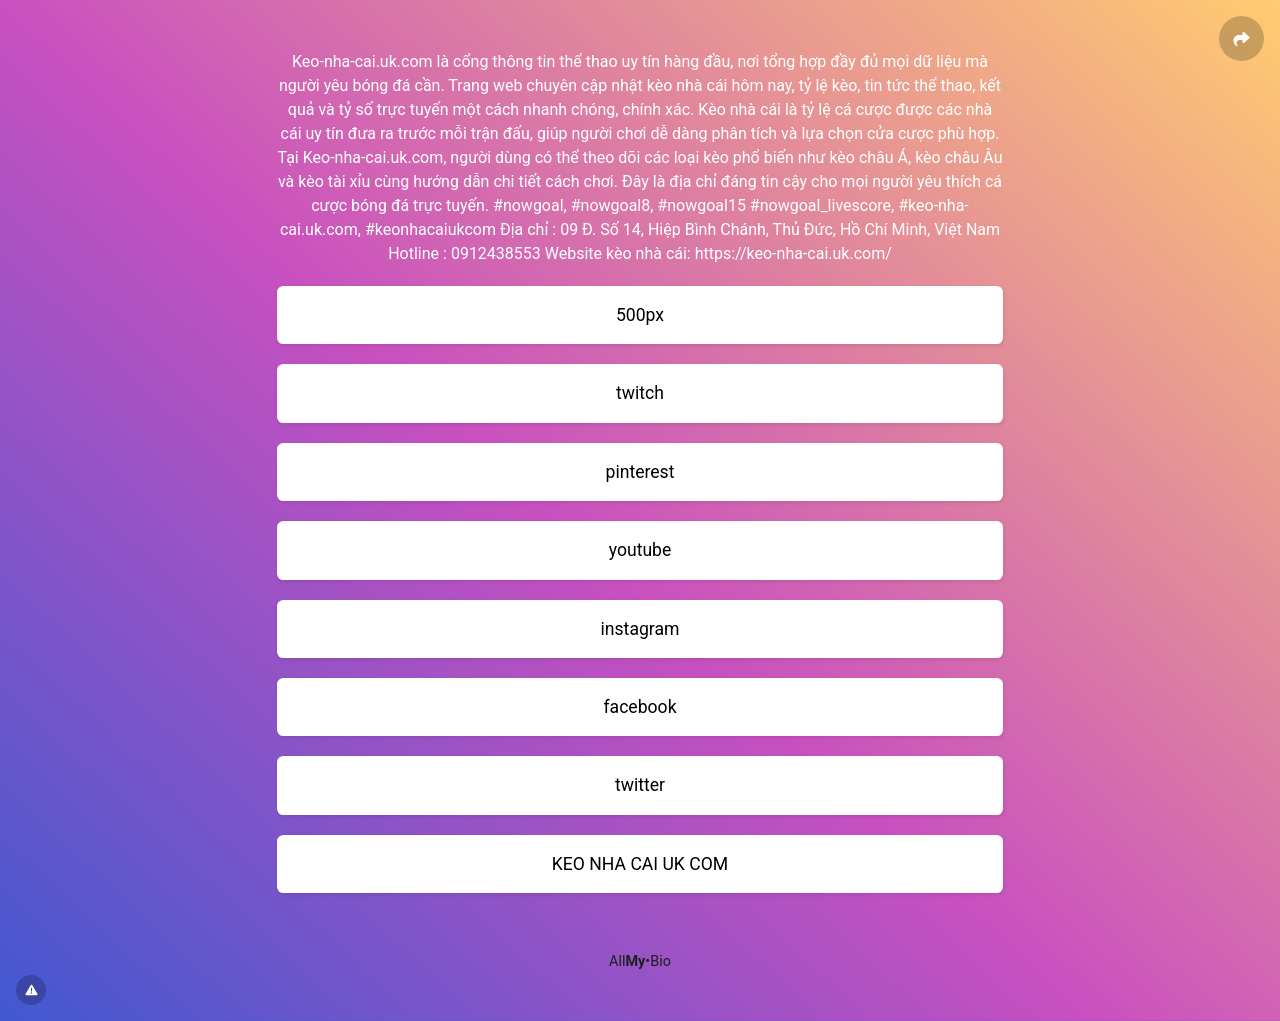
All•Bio (640, 961)
